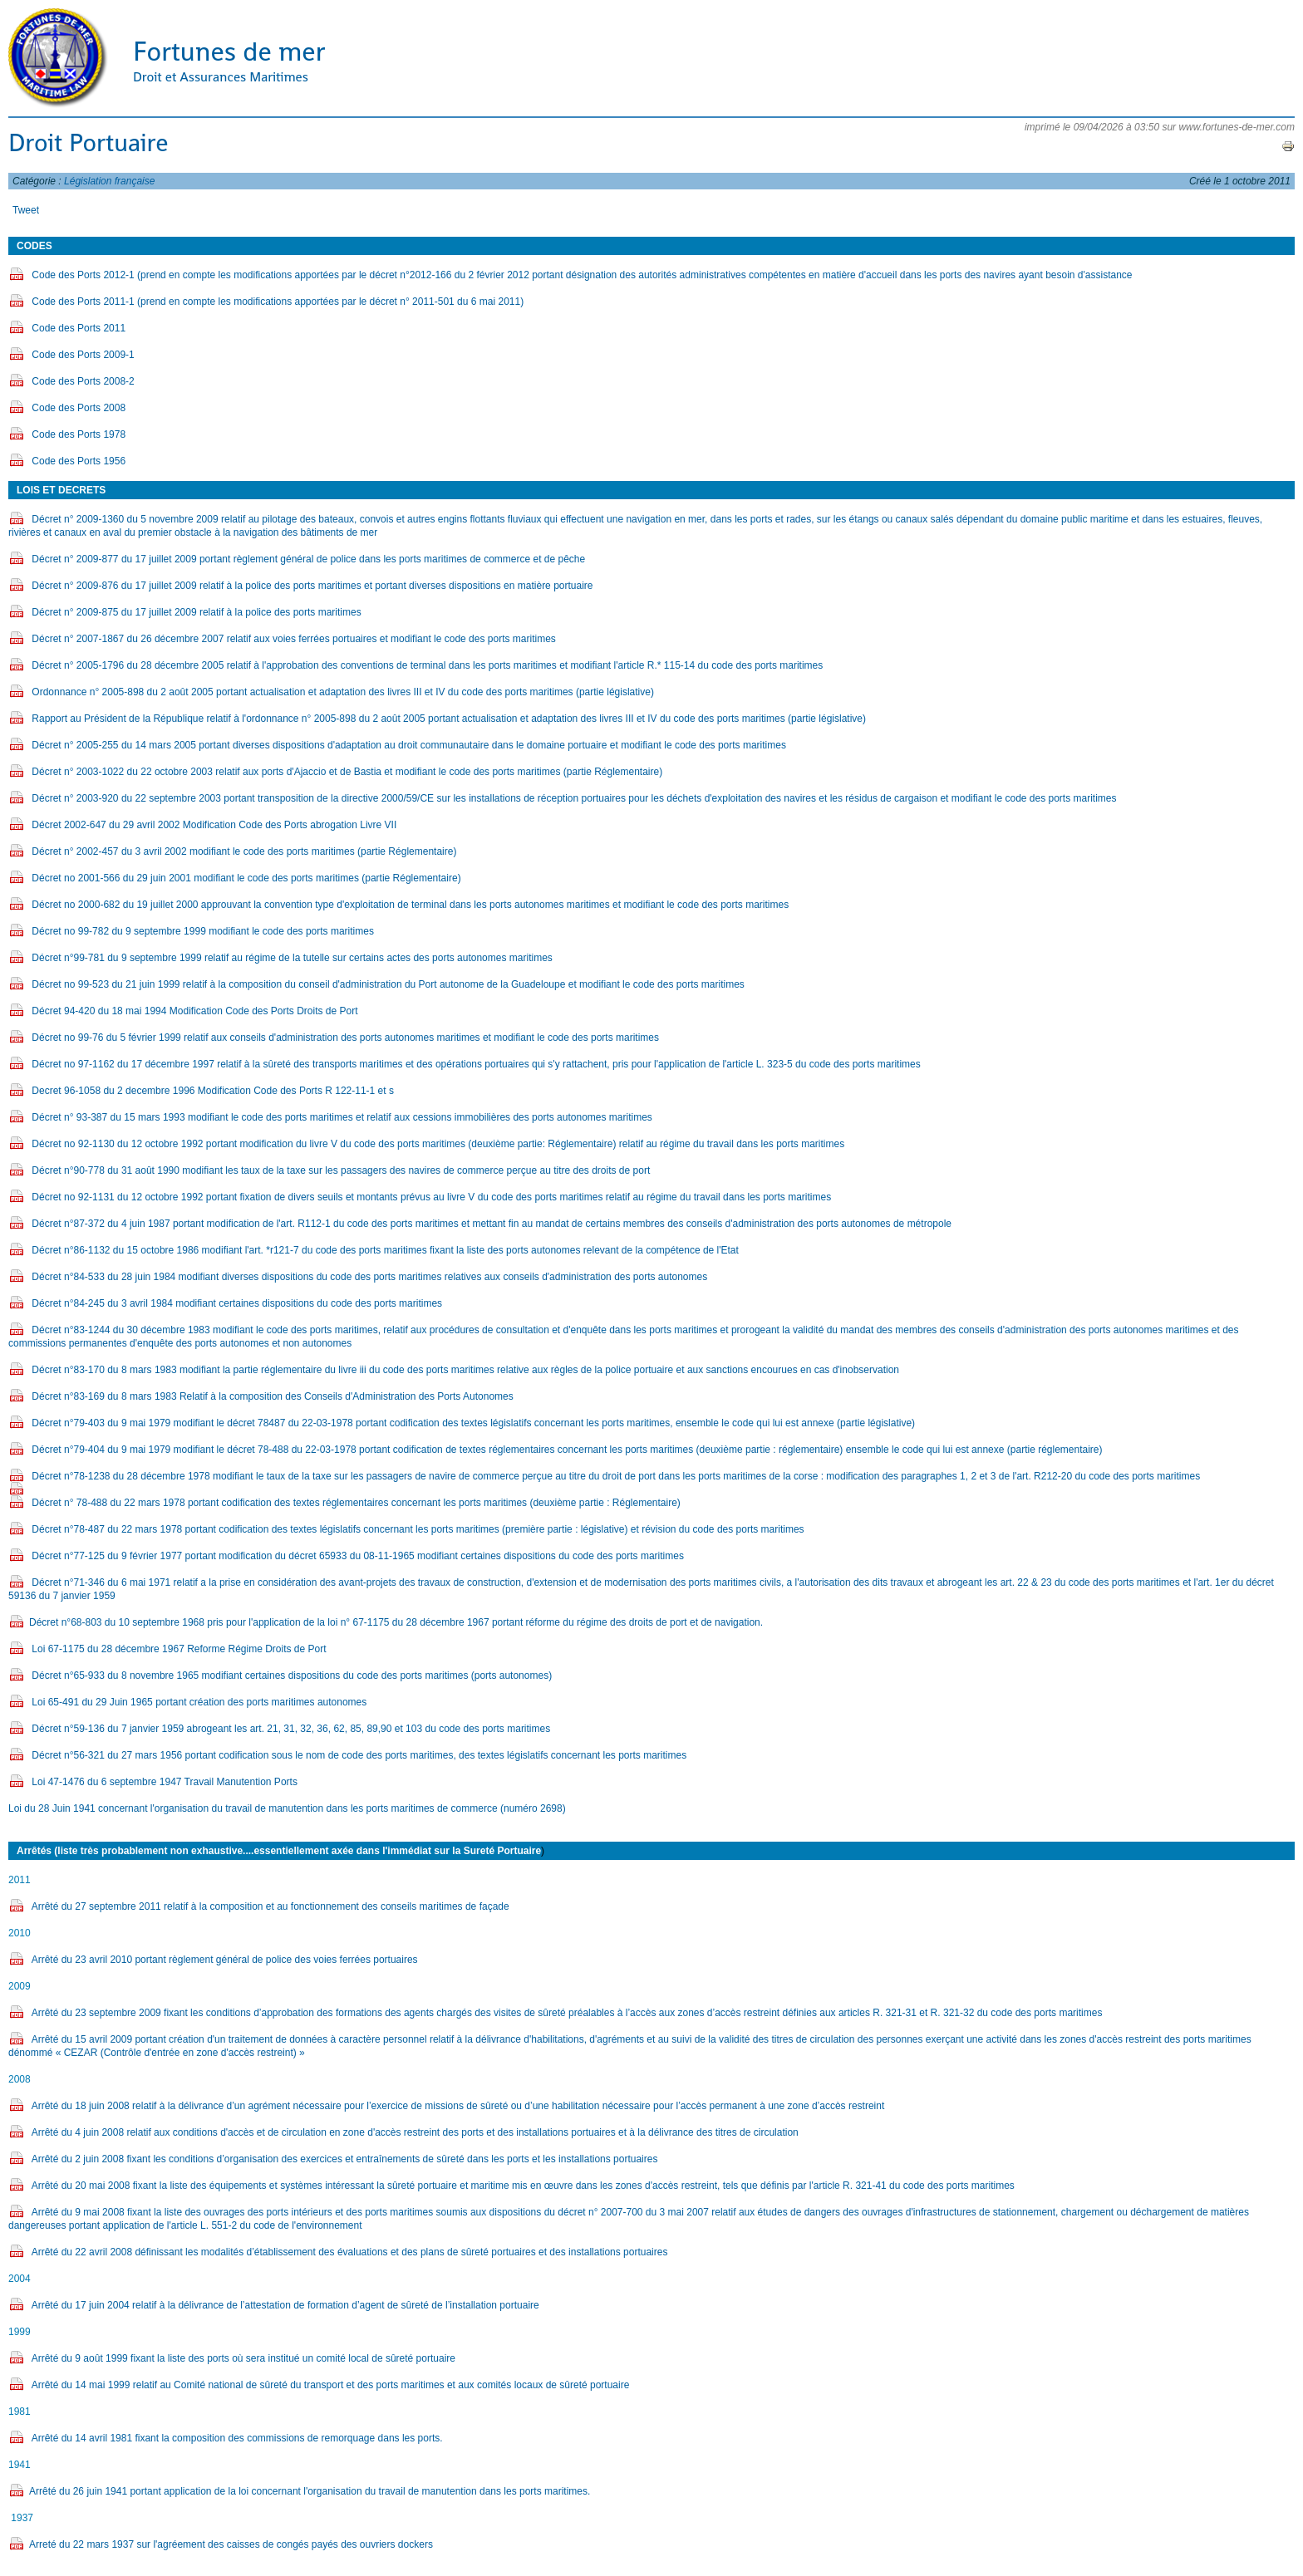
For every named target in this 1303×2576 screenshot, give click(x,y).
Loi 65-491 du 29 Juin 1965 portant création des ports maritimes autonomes (200, 1702)
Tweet (25, 210)
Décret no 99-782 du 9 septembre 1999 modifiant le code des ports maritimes (203, 931)
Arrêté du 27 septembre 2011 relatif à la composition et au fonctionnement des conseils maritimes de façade (270, 1906)
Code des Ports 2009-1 (84, 355)
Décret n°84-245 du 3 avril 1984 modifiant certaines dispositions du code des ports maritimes (237, 1303)
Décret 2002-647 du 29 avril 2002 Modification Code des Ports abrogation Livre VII (215, 825)
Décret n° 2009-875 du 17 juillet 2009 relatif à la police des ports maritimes (196, 612)
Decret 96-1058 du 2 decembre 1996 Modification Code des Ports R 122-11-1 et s (213, 1091)
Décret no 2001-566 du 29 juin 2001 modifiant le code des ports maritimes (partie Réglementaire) (248, 878)
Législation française (109, 181)
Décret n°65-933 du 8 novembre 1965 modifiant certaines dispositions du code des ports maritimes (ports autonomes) (293, 1675)
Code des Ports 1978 (80, 434)
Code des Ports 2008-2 (83, 381)
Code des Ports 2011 (78, 328)
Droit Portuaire (88, 143)
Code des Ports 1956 (78, 461)
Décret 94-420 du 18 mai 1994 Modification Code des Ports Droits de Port (194, 1011)
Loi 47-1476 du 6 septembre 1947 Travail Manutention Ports (164, 1782)
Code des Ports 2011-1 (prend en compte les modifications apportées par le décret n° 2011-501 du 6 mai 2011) (279, 301)
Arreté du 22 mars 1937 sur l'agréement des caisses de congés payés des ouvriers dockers (231, 2544)
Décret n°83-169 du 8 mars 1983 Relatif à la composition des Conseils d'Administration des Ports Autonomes (272, 1396)
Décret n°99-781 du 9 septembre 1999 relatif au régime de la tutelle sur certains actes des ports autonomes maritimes (292, 958)
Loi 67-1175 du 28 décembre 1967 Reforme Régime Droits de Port (180, 1649)
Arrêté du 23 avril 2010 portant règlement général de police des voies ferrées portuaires (225, 1959)
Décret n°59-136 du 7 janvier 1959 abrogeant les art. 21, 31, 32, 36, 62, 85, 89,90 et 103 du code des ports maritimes (291, 1729)
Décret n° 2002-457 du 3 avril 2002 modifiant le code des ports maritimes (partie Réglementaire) (245, 851)
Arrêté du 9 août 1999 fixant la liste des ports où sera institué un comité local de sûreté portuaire (243, 2358)
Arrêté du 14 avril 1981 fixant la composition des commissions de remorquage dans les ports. (237, 2438)
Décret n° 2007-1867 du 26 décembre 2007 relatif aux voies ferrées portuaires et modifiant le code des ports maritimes (293, 639)
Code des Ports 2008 (78, 408)
